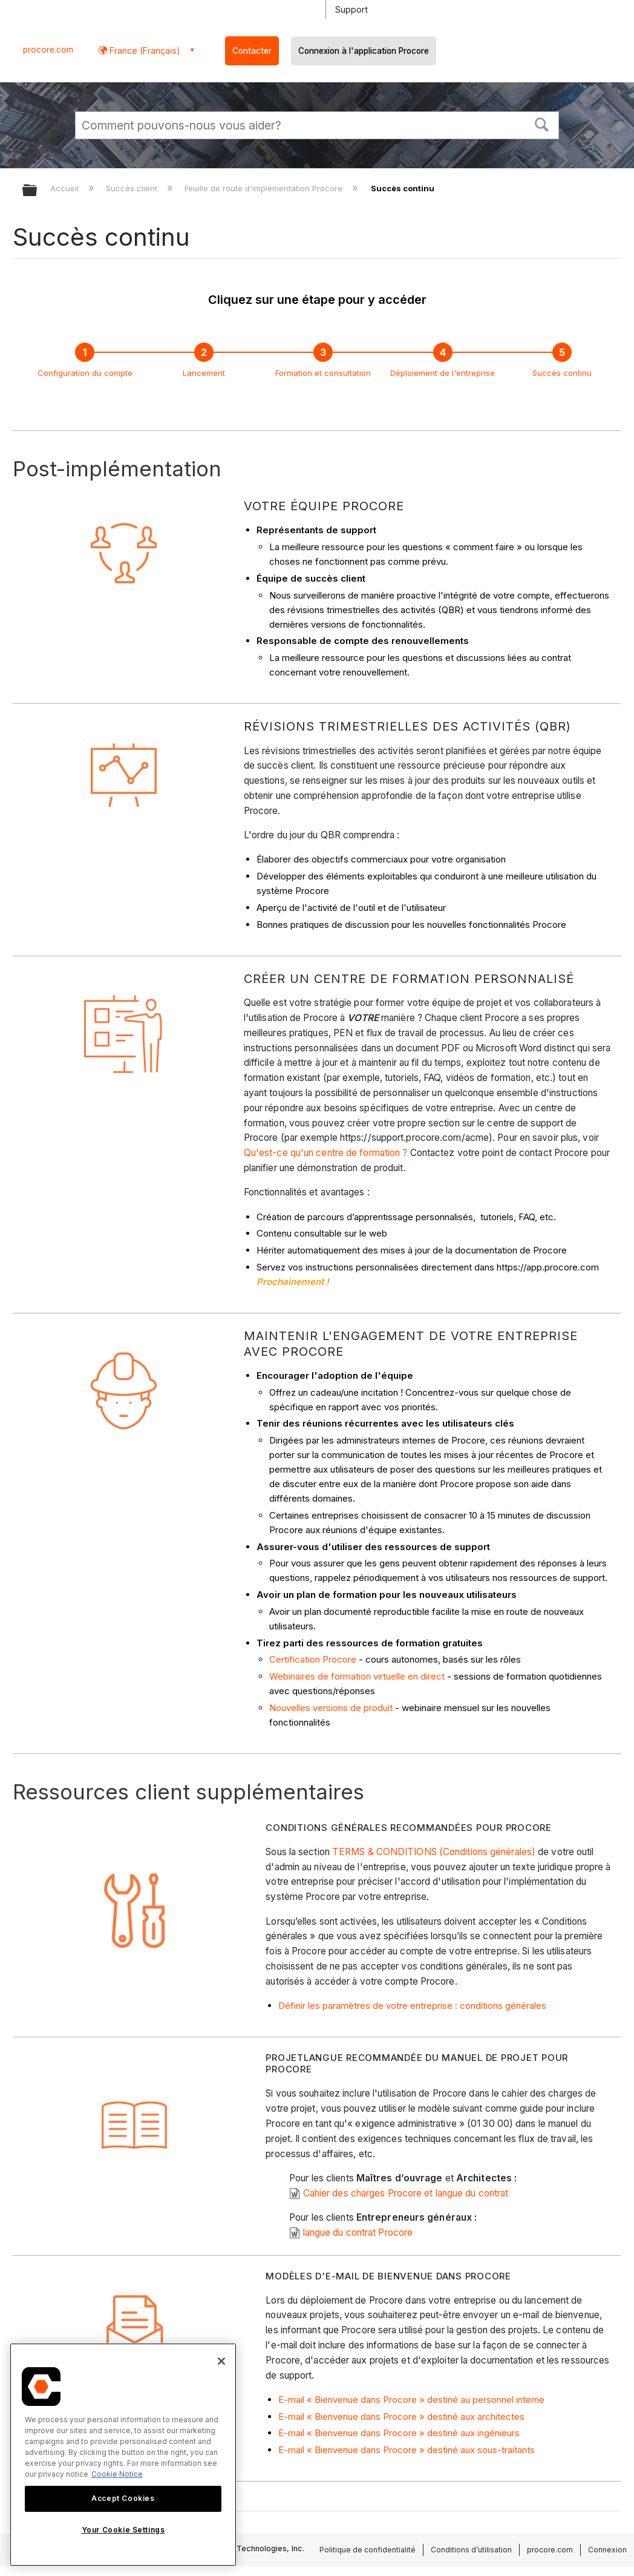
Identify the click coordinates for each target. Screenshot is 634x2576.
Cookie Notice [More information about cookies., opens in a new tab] (117, 2474)
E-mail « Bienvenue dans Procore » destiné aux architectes (401, 2416)
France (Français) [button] (143, 50)
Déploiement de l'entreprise (442, 373)
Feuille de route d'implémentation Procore (265, 188)
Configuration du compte (85, 373)
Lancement (204, 373)
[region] (123, 2454)
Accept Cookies (122, 2498)
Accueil (65, 188)
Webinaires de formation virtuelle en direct (357, 1676)
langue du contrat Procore (358, 2232)
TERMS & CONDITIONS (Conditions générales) (433, 1852)
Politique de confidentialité (367, 2549)
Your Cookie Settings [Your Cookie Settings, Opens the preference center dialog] (123, 2529)
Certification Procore (312, 1659)
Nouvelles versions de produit (331, 1708)
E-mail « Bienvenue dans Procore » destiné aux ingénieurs (399, 2433)
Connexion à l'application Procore (363, 51)
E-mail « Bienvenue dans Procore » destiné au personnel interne (411, 2399)
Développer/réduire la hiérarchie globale (37, 191)
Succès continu (562, 373)
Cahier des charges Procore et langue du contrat (406, 2193)
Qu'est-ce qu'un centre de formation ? (326, 1152)
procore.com (48, 49)
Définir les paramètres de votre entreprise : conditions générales (412, 2005)
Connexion (607, 2549)
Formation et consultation (323, 373)
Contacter (252, 51)
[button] (542, 123)
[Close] (221, 2361)
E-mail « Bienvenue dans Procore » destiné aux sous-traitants (406, 2450)
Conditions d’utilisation (471, 2549)
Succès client (133, 188)
